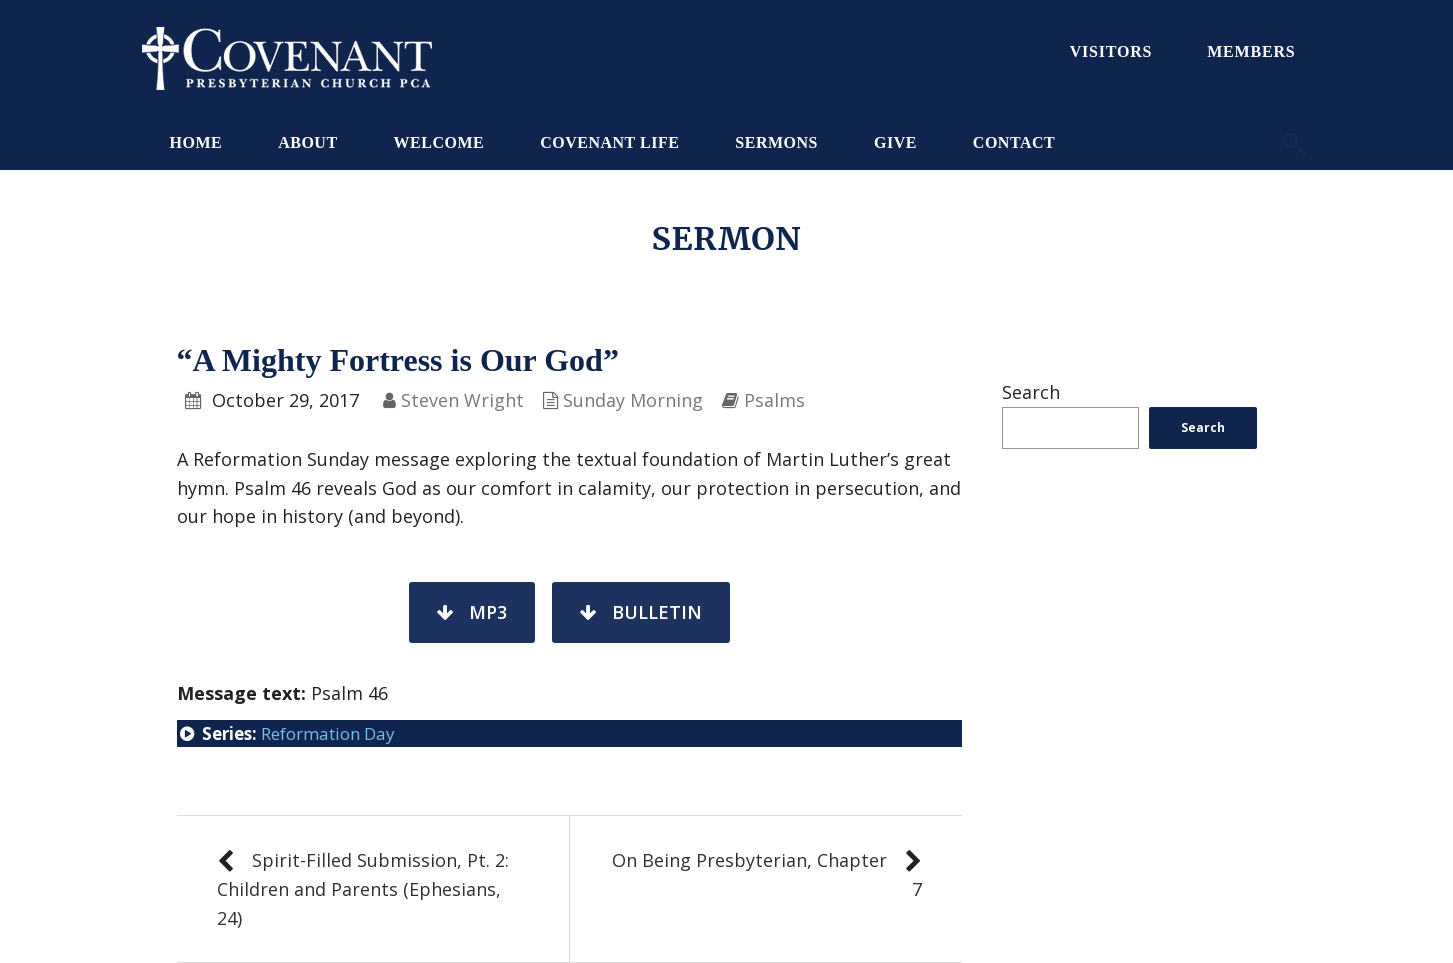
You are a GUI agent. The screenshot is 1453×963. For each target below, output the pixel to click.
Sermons (776, 142)
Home (196, 142)
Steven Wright (462, 400)
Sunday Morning (633, 400)
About (307, 142)
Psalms (774, 400)
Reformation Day (328, 733)
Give (895, 142)
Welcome (439, 142)
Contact (1014, 142)
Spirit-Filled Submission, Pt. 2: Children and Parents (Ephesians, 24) (363, 889)
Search (1031, 392)
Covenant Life (609, 142)
